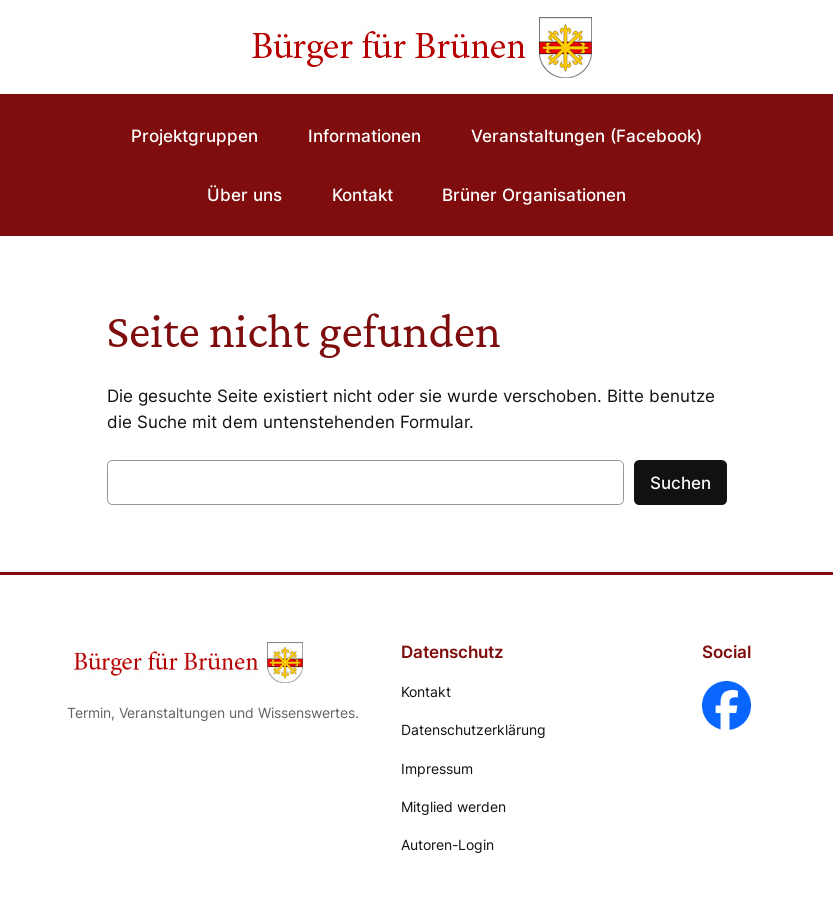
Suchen (680, 483)
